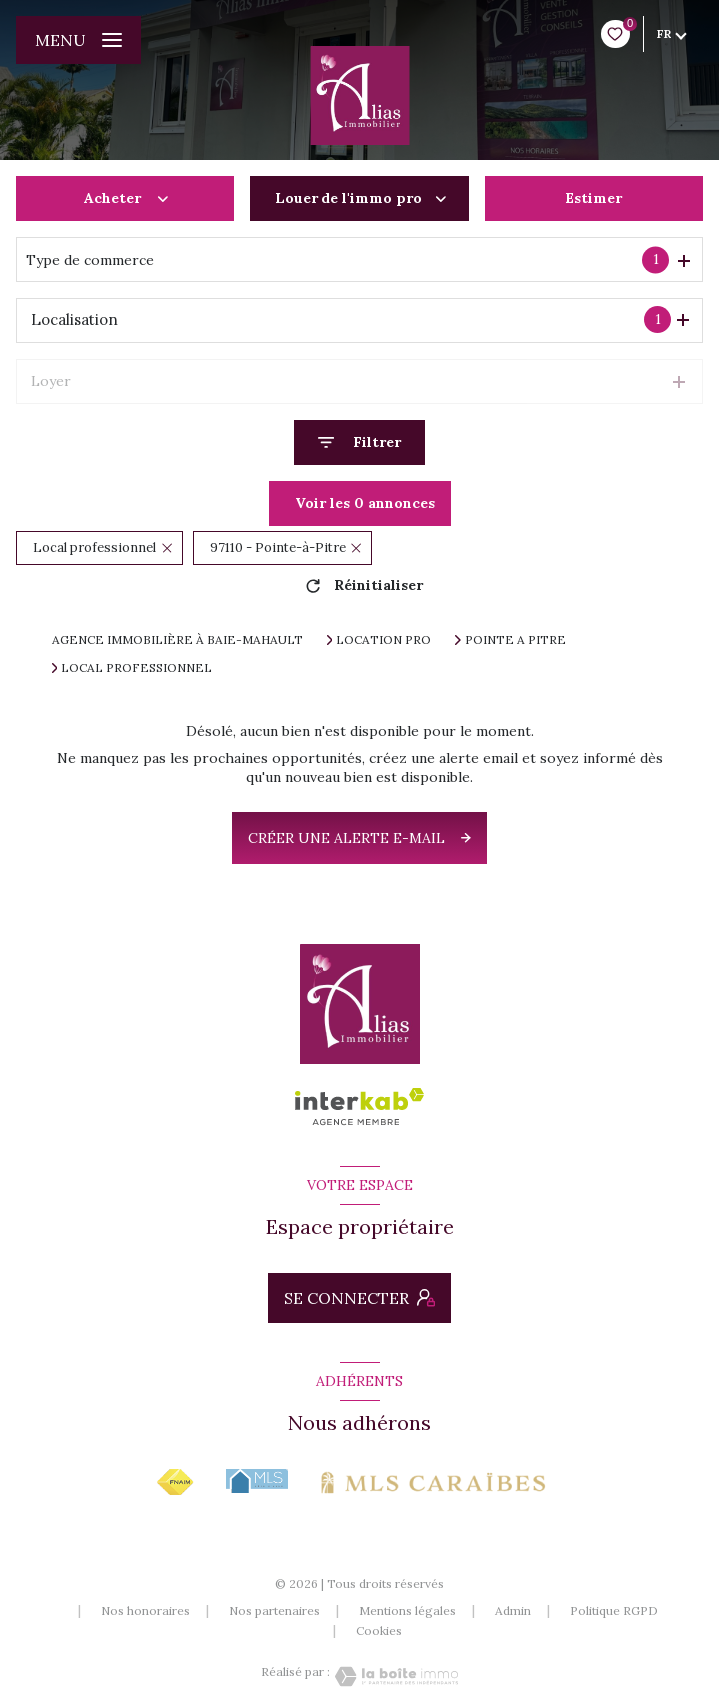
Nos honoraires (145, 1610)
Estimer (593, 198)
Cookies (379, 1631)
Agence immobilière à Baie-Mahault (177, 639)
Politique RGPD (614, 1610)
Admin (513, 1610)
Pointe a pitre (515, 640)
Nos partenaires (274, 1610)
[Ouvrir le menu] (78, 40)
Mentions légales (407, 1610)
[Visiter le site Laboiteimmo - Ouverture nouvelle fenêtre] (394, 1676)
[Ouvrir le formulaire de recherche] (359, 442)
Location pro (383, 640)
